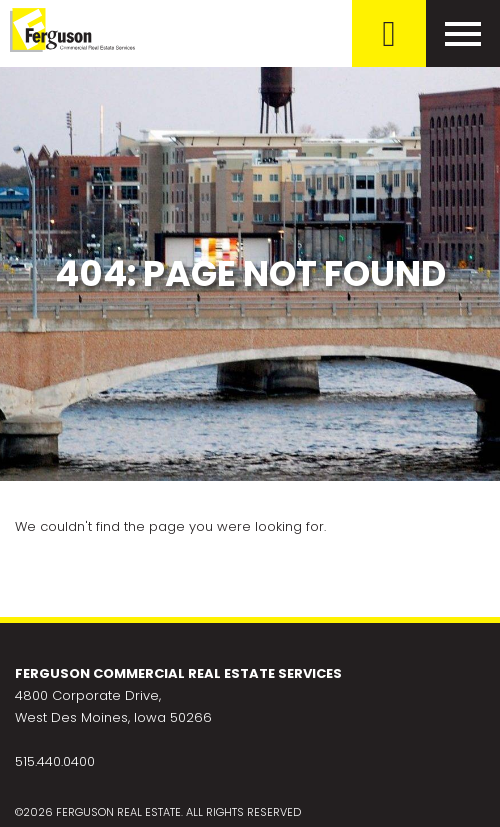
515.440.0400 (55, 761)
